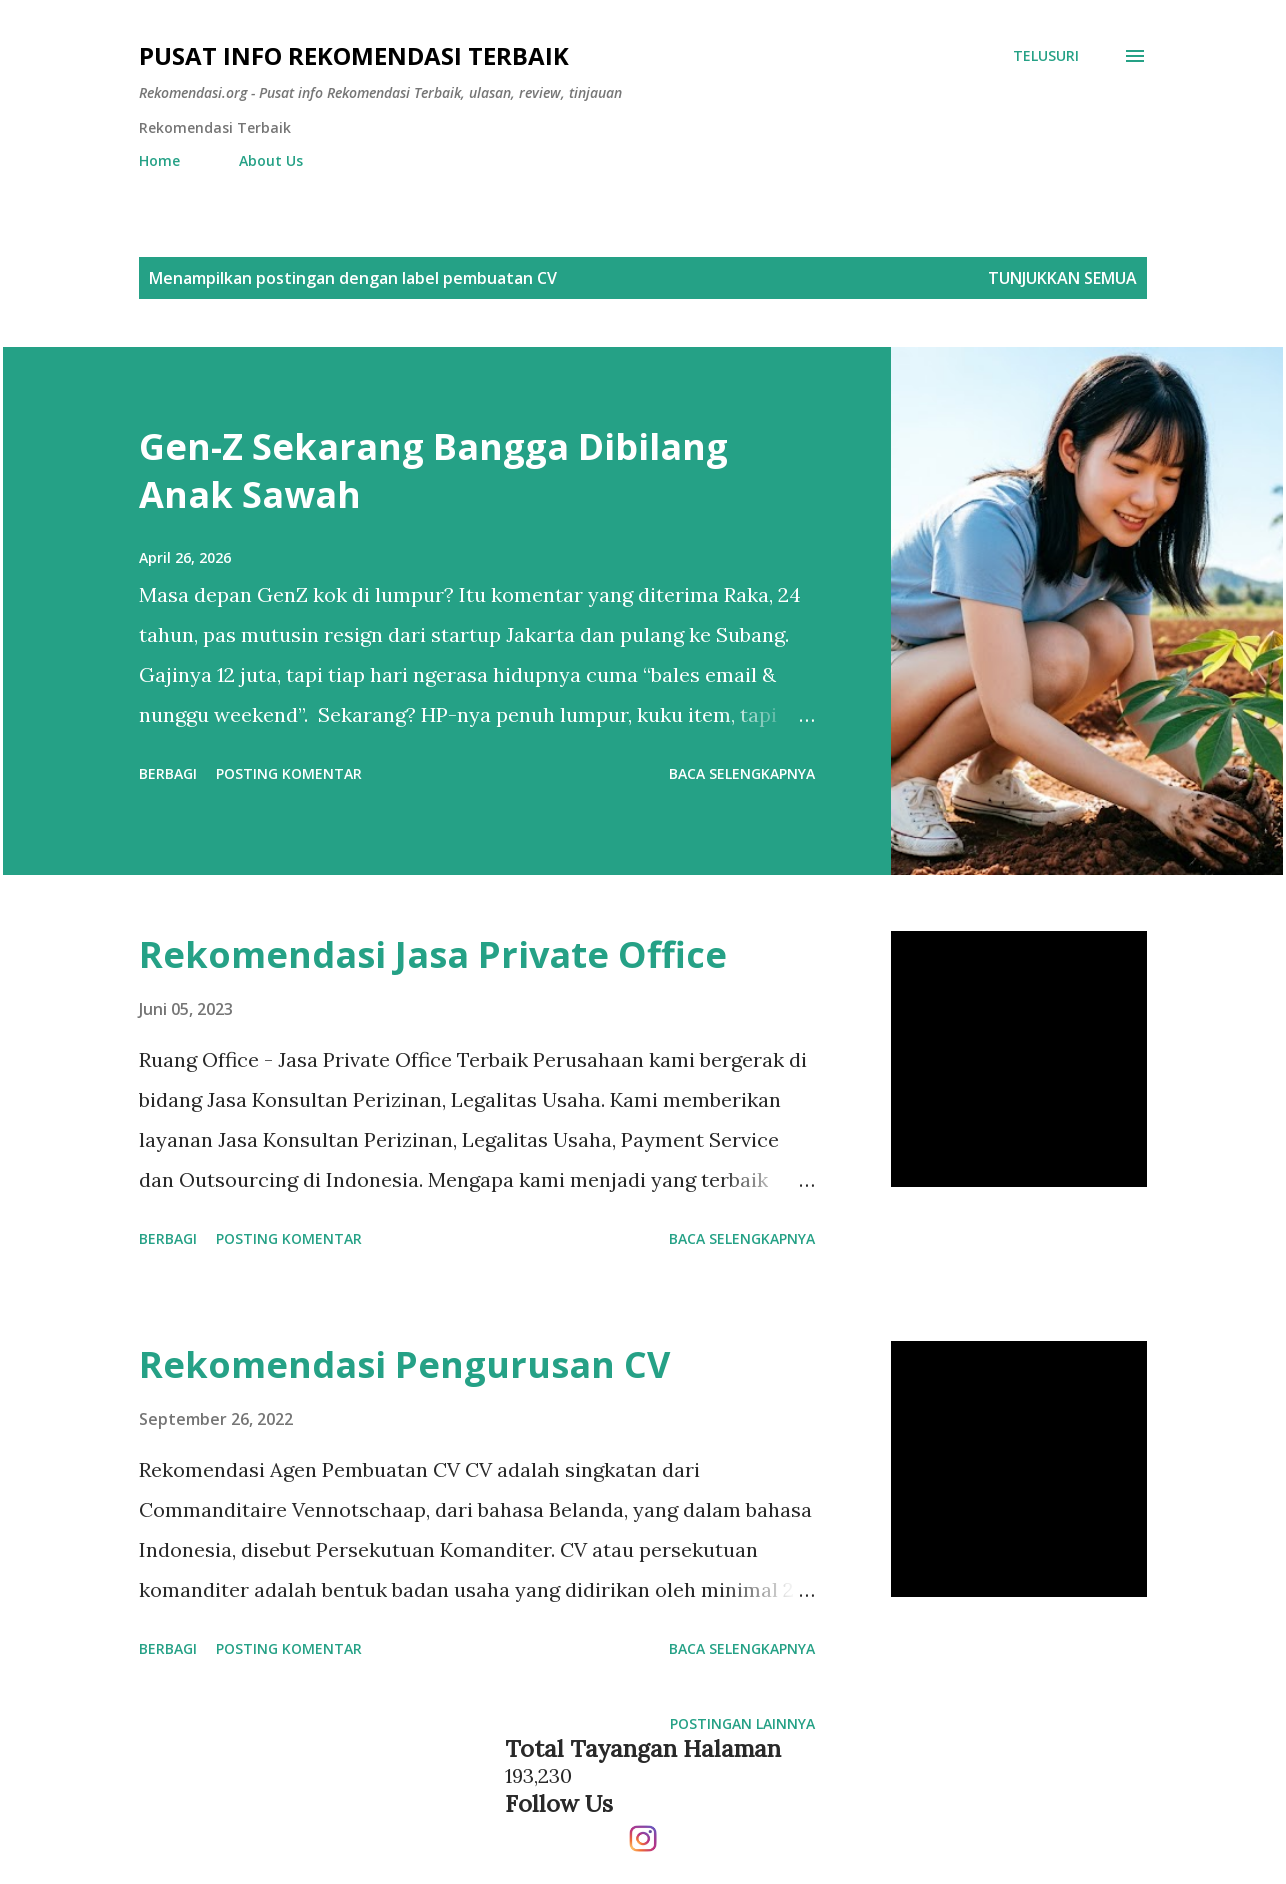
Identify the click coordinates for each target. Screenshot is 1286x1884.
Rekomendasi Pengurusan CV (404, 1364)
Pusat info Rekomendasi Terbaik (354, 55)
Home (159, 160)
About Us (271, 160)
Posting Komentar (289, 773)
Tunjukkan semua (1062, 278)
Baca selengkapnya (742, 773)
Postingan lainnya (742, 1723)
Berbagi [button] (168, 773)
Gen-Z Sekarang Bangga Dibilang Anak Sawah (433, 470)
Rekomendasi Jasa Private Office (433, 954)
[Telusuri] (1046, 56)
